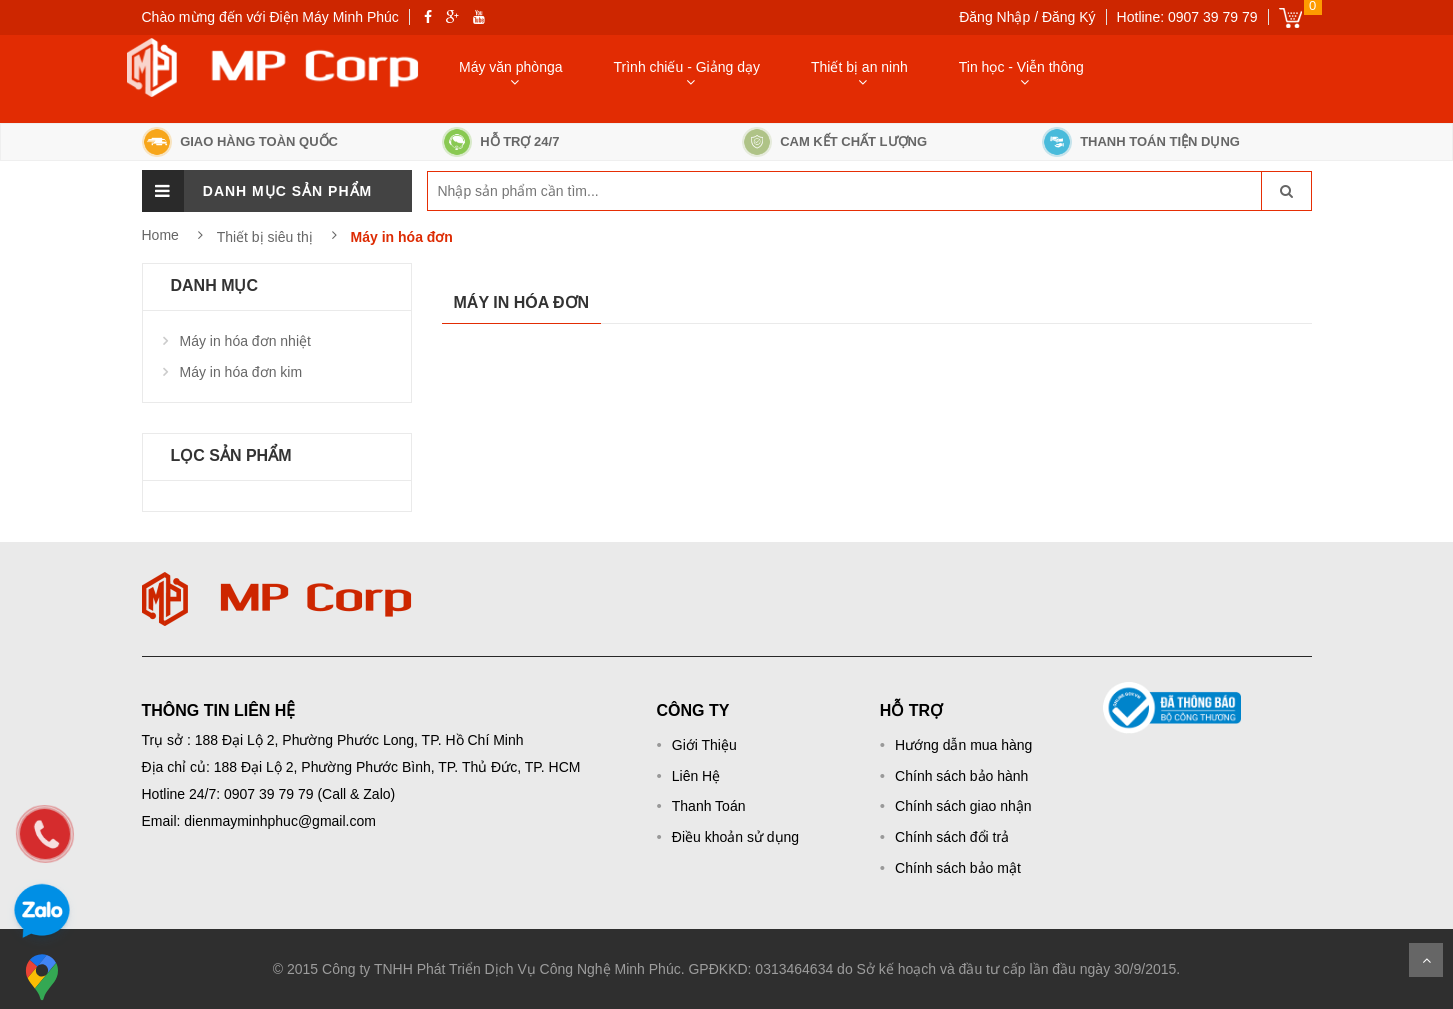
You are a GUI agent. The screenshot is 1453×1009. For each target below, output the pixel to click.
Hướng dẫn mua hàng (963, 745)
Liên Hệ (696, 776)
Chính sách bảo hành (961, 776)
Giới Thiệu (704, 745)
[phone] (45, 834)
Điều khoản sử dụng (735, 837)
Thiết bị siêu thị (267, 237)
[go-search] (1286, 191)
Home (160, 235)
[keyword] (525, 191)
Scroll (1426, 960)
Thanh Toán (709, 806)
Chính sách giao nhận (963, 806)
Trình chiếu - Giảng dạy (687, 67)
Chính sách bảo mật (958, 868)
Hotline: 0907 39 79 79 (1187, 17)
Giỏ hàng (1290, 17)
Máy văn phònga (511, 67)
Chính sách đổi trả (952, 837)
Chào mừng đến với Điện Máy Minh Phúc (270, 17)
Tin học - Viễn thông (1021, 67)
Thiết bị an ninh (859, 67)
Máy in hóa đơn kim (241, 372)
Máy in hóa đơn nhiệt (245, 341)
